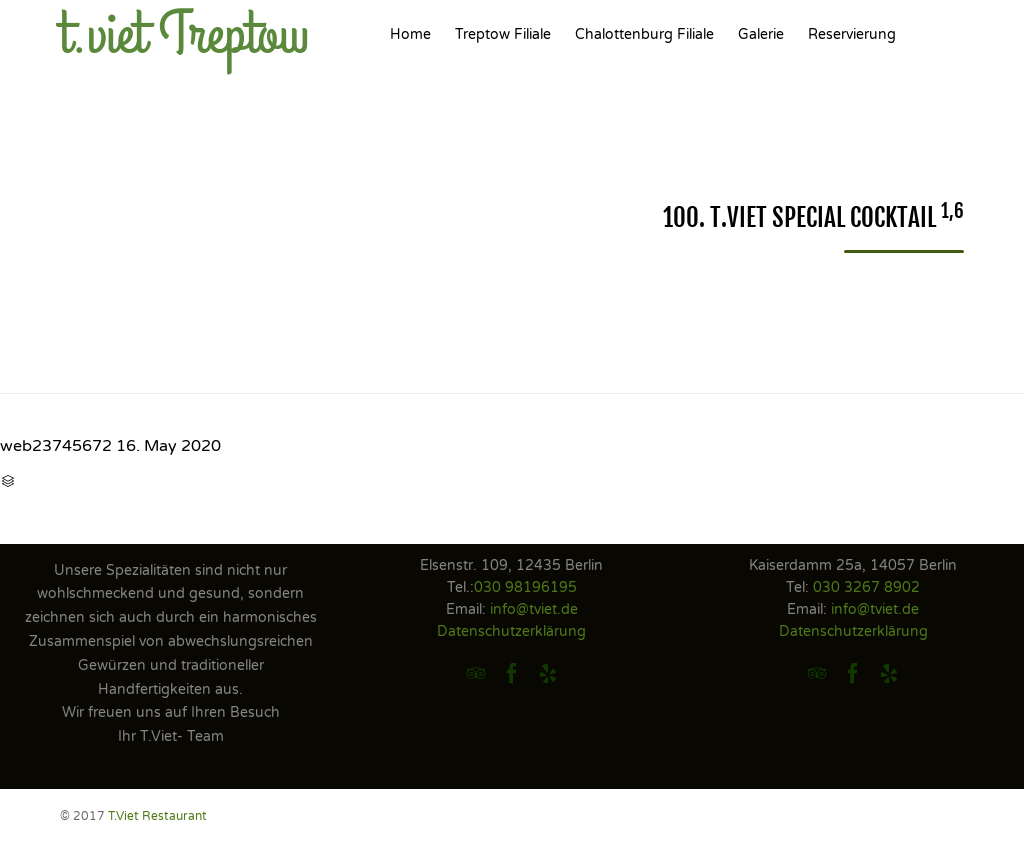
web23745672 (56, 446)
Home (410, 34)
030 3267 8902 (866, 587)
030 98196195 (525, 587)
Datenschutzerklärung (511, 631)
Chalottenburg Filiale (644, 34)
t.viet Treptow (184, 35)
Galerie (761, 34)
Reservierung (852, 34)
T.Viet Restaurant (157, 816)
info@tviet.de (534, 609)
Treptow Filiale (503, 34)
